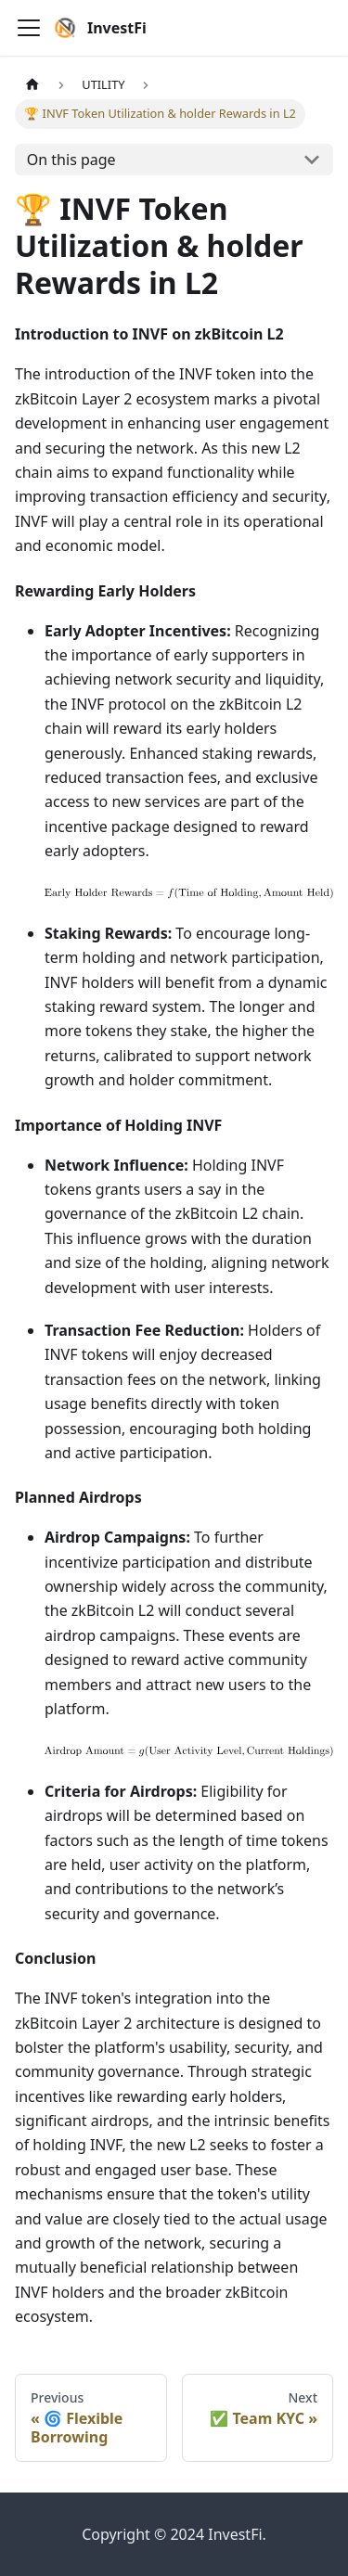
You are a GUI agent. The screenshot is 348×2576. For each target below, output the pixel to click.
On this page (71, 159)
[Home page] (32, 84)
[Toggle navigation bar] (29, 28)
